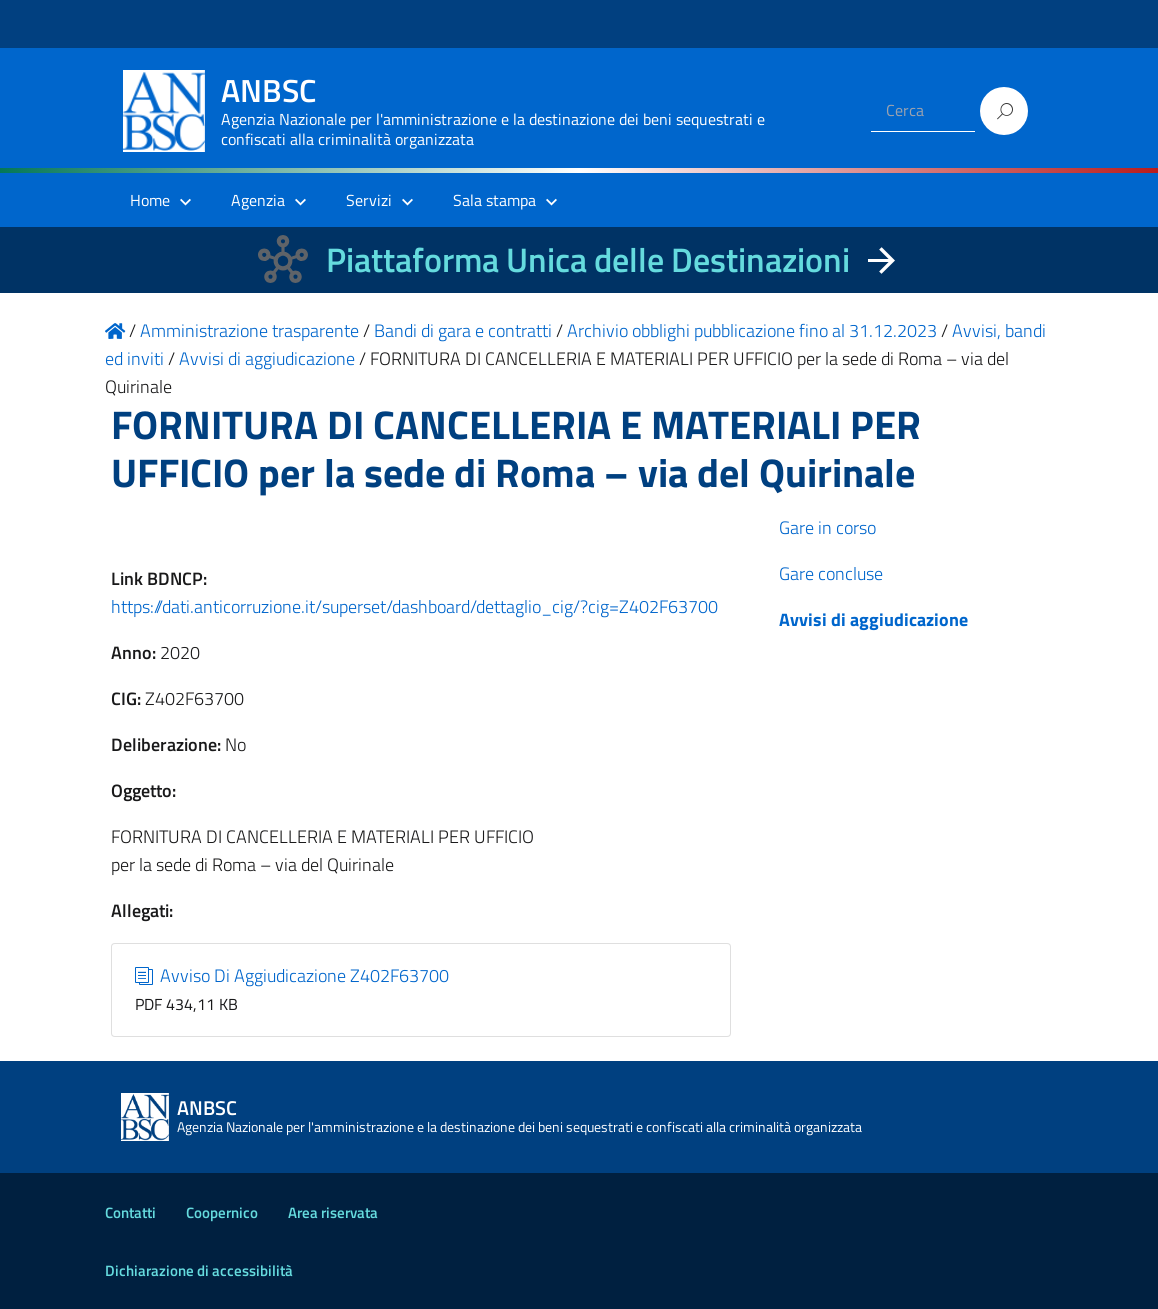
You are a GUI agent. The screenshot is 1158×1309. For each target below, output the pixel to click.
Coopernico (222, 1212)
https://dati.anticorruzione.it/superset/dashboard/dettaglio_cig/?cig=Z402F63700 (414, 606)
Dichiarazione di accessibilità (199, 1270)
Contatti (130, 1212)
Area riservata (333, 1212)
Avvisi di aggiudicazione (873, 619)
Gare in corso (827, 527)
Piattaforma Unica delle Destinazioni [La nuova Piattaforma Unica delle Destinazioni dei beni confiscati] (588, 259)
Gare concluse (831, 573)
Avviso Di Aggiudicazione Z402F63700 (292, 975)
